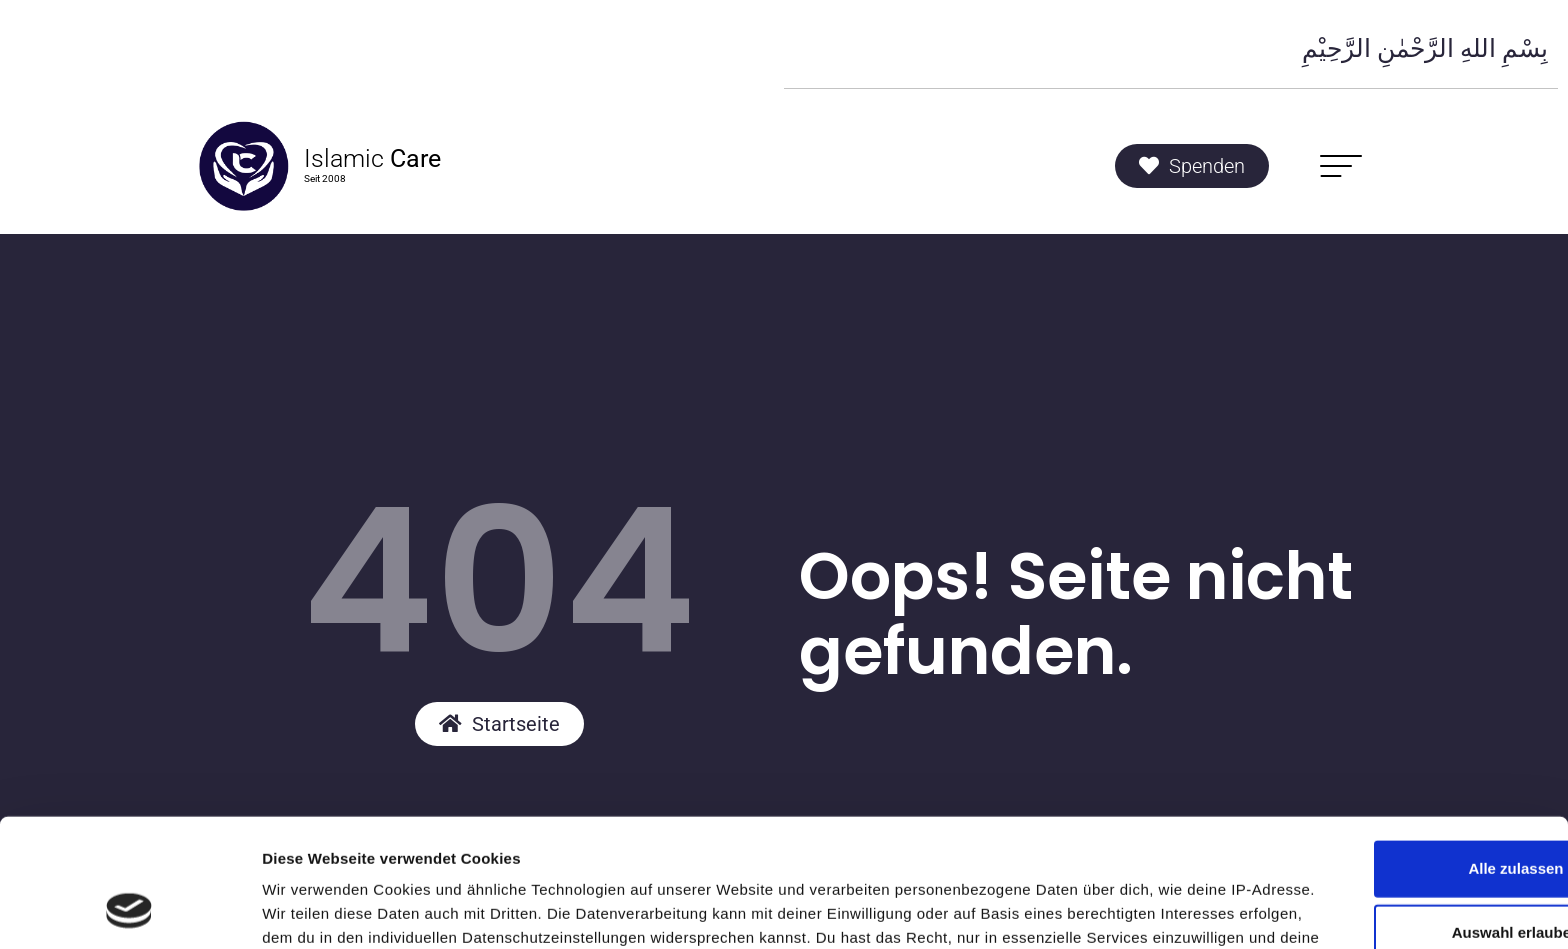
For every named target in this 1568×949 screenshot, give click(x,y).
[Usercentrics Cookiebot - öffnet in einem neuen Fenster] (129, 910)
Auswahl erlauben (1401, 791)
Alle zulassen (1400, 727)
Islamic (372, 158)
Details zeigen (1063, 909)
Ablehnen (1401, 855)
